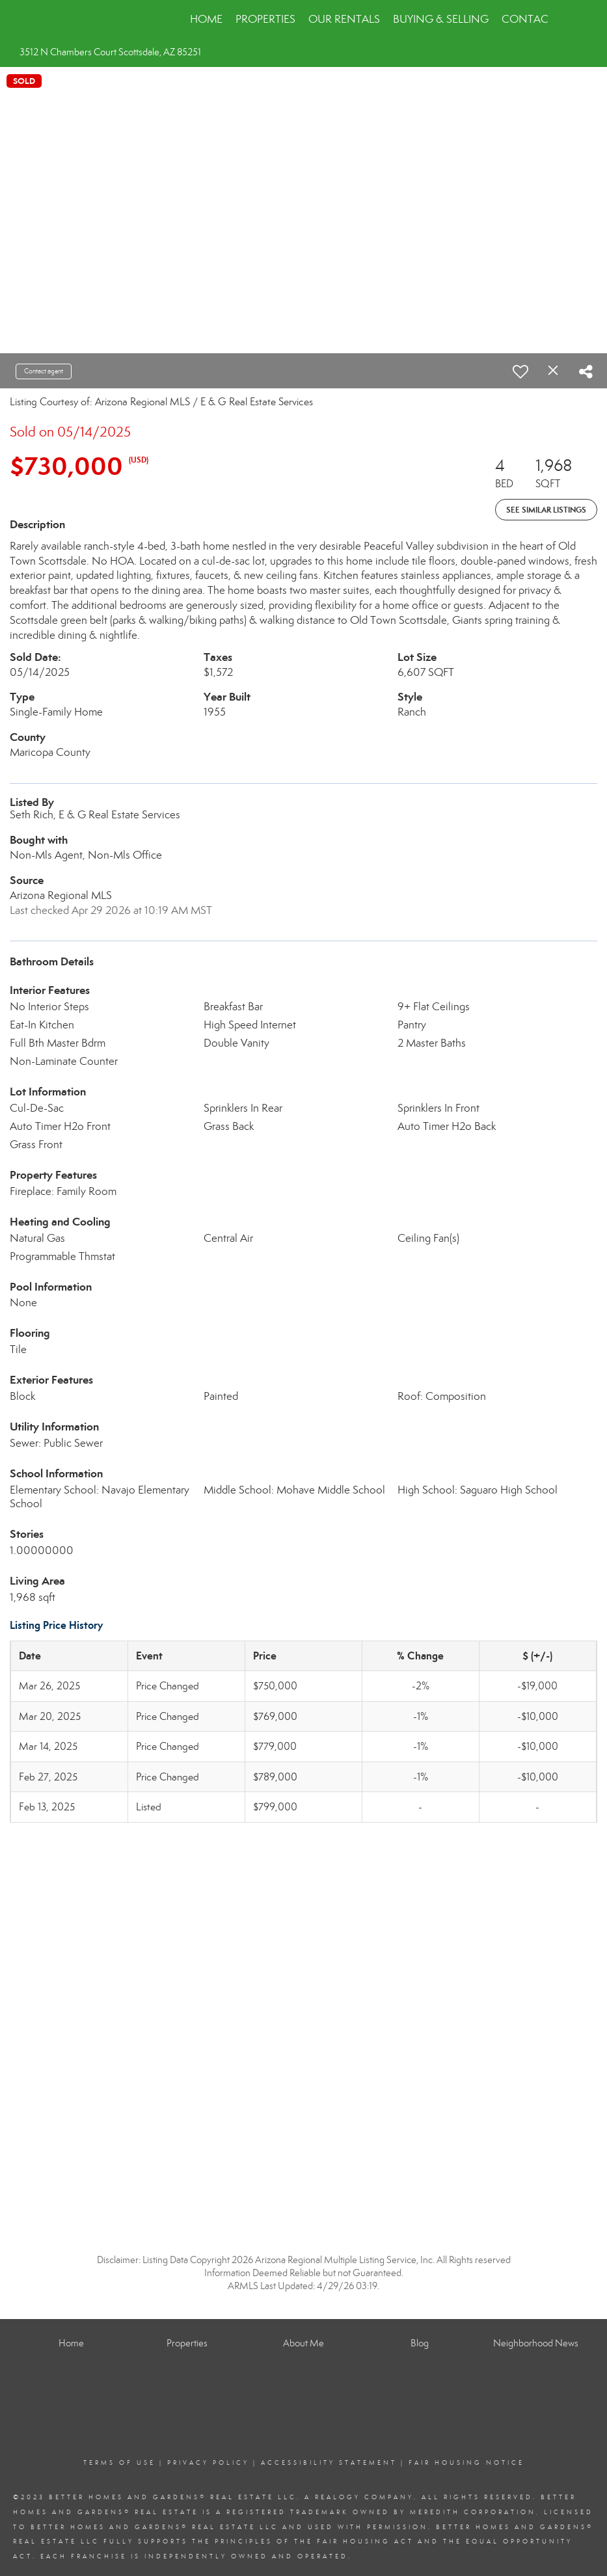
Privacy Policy (208, 2463)
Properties (265, 19)
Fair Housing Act (365, 2541)
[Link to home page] (67, 19)
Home (206, 19)
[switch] (520, 371)
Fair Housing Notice (466, 2463)
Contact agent (43, 371)
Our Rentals (344, 19)
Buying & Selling (441, 19)
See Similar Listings (546, 510)
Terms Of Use (119, 2463)
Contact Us (536, 19)
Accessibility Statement (329, 2463)
